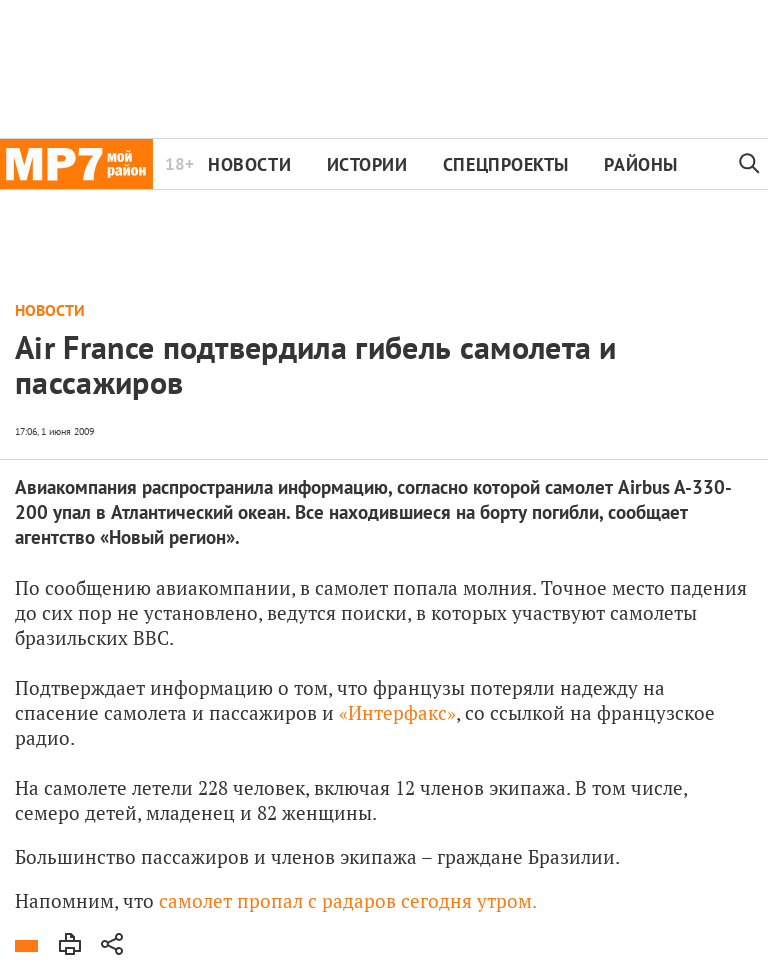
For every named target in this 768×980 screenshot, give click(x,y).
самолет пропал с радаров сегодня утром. (348, 900)
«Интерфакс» (397, 712)
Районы (640, 164)
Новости (249, 164)
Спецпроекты (506, 164)
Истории (367, 164)
